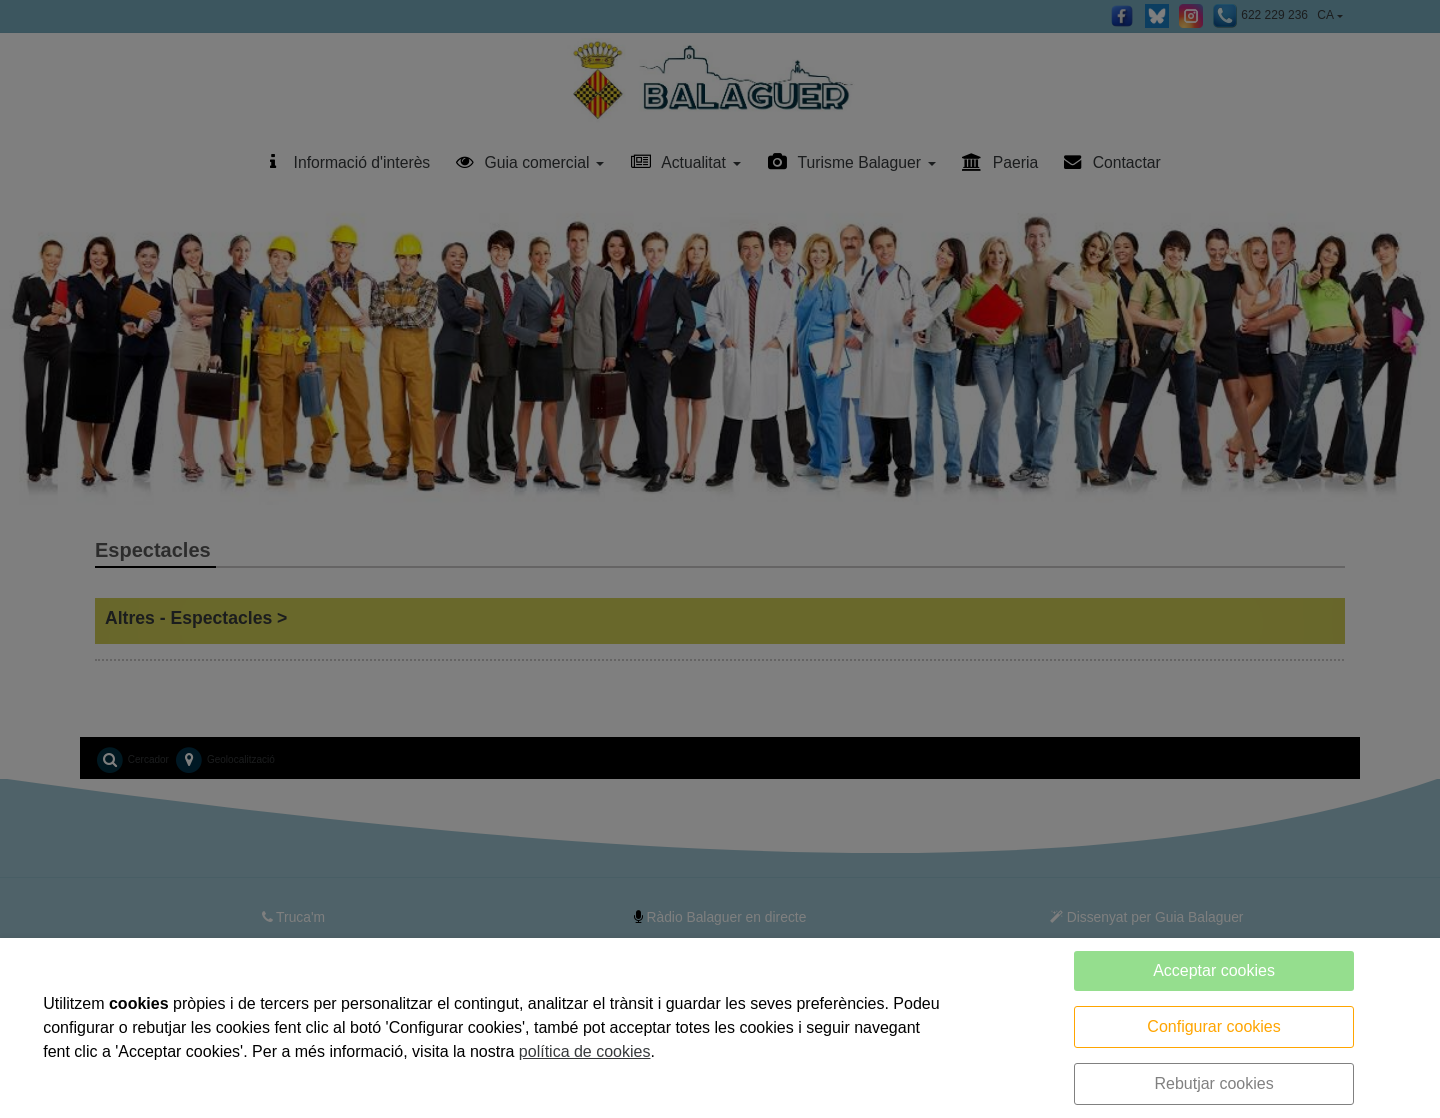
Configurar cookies (1213, 1026)
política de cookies (585, 1051)
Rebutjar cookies (1213, 1083)
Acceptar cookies (1214, 970)
